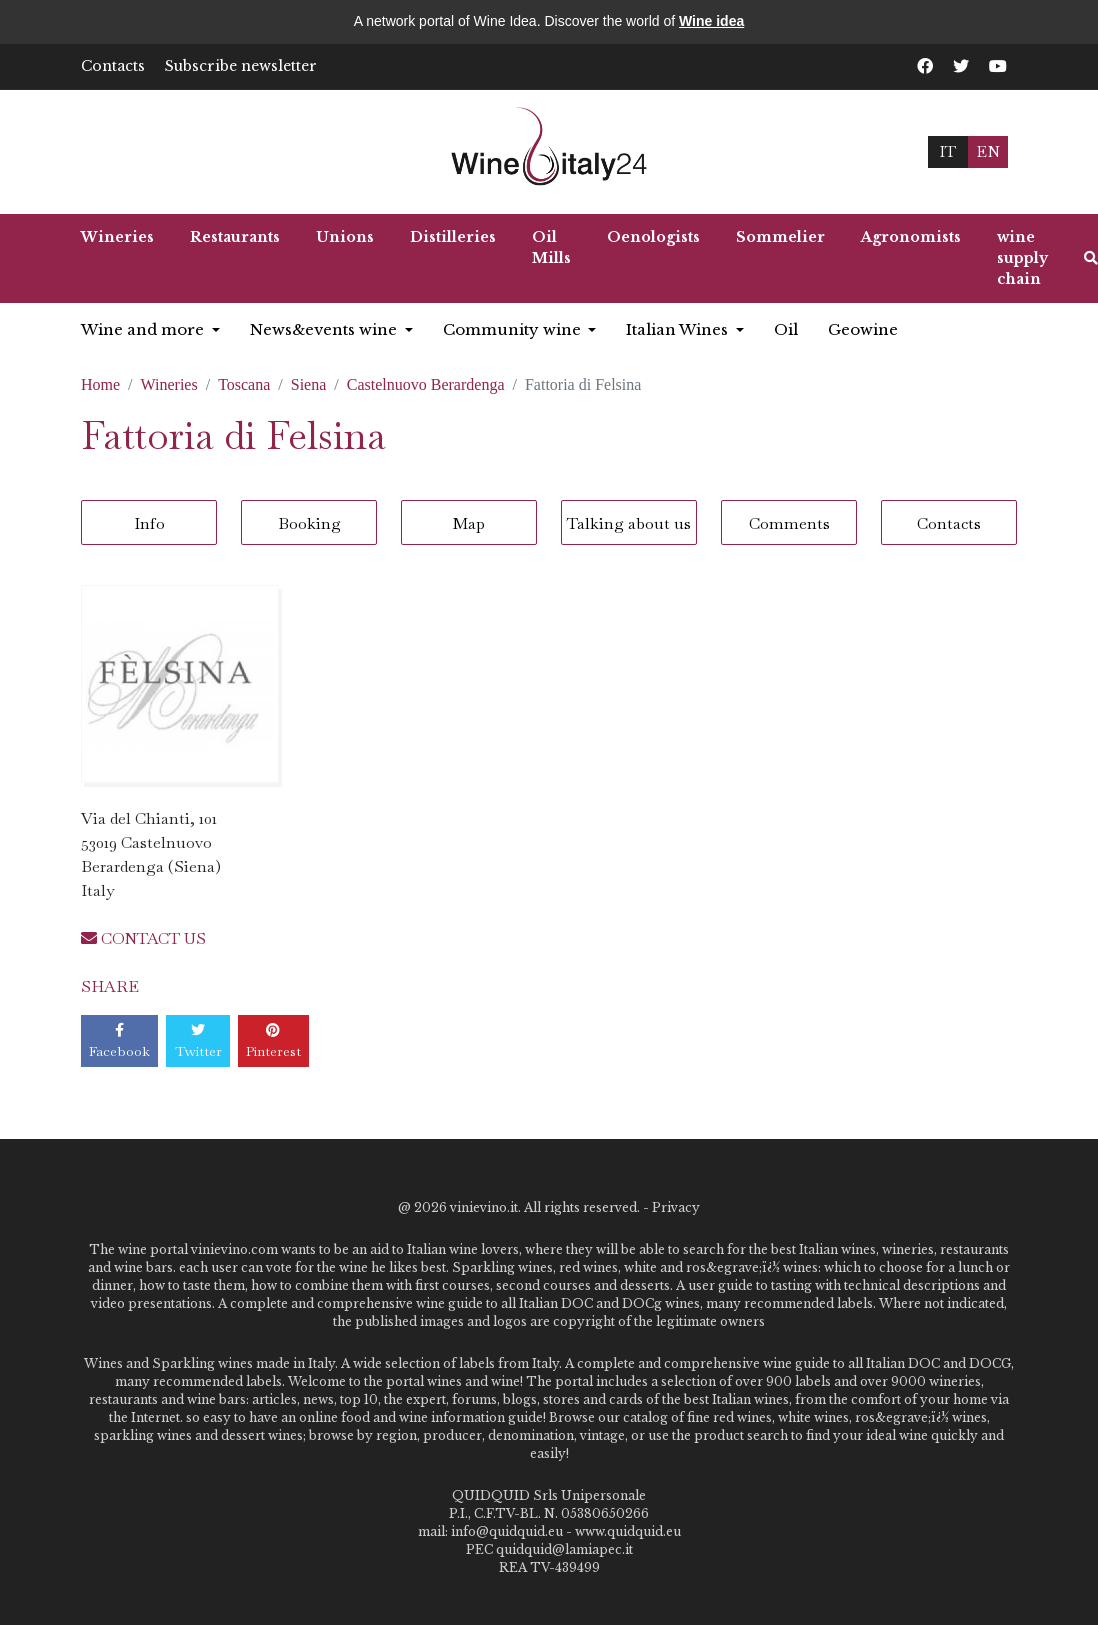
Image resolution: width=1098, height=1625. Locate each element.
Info (149, 523)
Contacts (113, 66)
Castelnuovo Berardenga (426, 384)
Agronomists (911, 237)
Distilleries (453, 237)
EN (988, 151)
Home (100, 384)
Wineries (117, 237)
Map (469, 523)
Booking (309, 523)
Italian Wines (679, 329)
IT (947, 151)
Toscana (244, 384)
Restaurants (235, 237)
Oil (786, 329)
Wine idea (711, 21)
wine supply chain (1022, 258)
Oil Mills (551, 247)
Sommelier (780, 237)
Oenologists (653, 237)
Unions (345, 237)
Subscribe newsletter (241, 66)
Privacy (676, 1207)
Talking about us (629, 523)
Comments (789, 523)
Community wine (514, 329)
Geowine (863, 329)
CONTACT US (143, 938)
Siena (309, 384)
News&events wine (325, 329)
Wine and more (144, 329)
